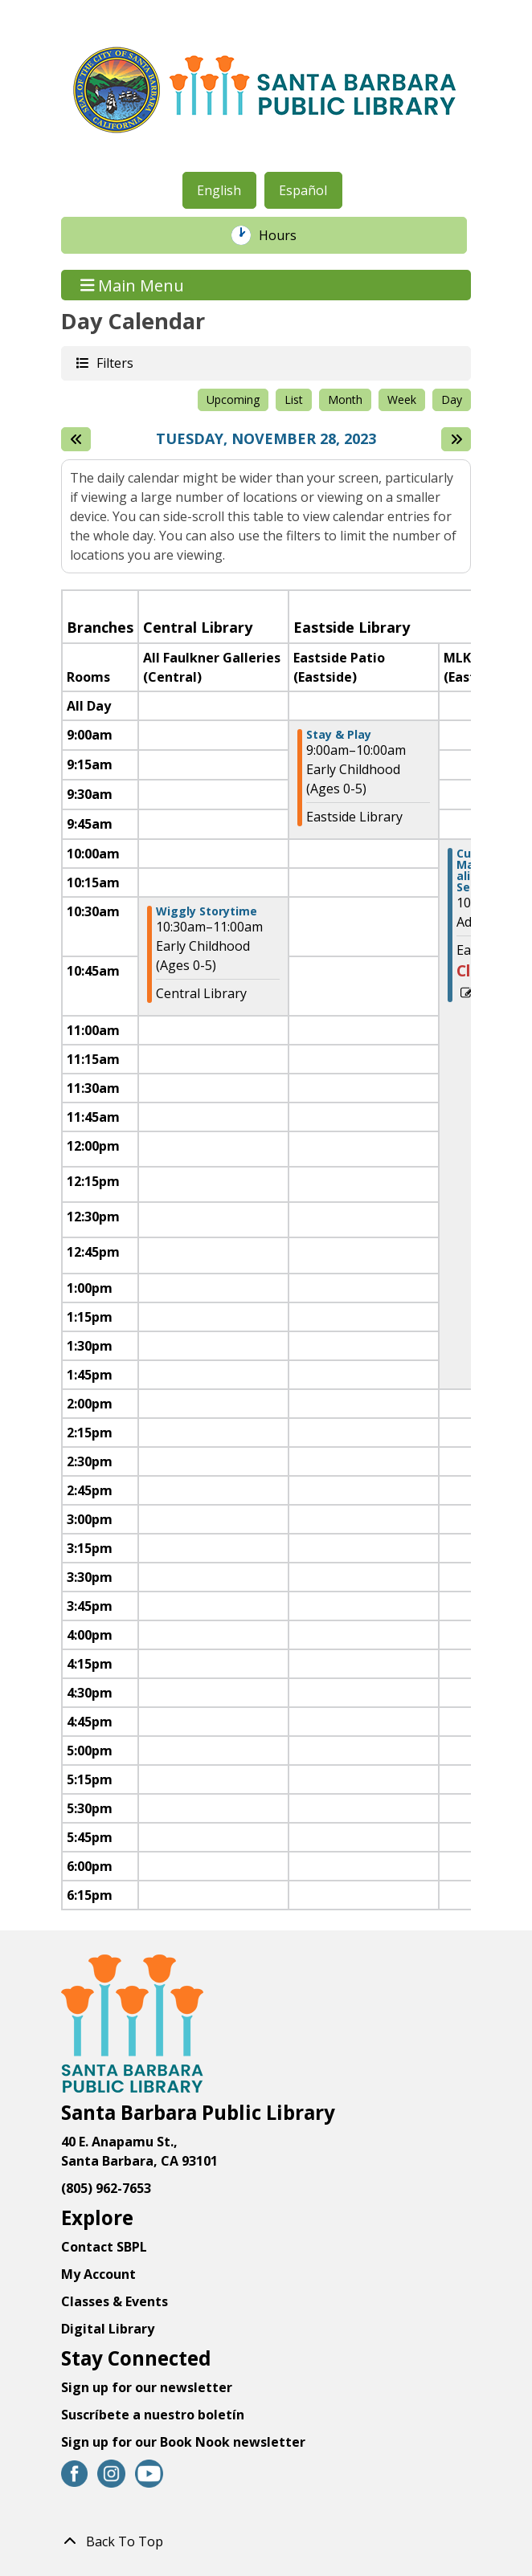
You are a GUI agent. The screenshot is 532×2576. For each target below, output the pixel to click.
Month (345, 399)
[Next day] (456, 439)
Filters (114, 362)
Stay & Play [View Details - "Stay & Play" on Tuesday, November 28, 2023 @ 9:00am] (338, 734)
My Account (98, 2274)
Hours (286, 235)
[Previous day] (76, 439)
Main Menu (132, 285)
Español (303, 190)
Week (401, 399)
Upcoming (233, 399)
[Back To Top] (266, 2541)
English (219, 190)
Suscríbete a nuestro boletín (152, 2414)
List (293, 399)
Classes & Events (114, 2301)
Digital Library (107, 2329)
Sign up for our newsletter (146, 2387)
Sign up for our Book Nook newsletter (185, 2442)
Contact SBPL (104, 2247)
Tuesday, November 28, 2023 (266, 439)
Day (451, 399)
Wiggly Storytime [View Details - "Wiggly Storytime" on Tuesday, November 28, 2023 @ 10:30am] (206, 911)
